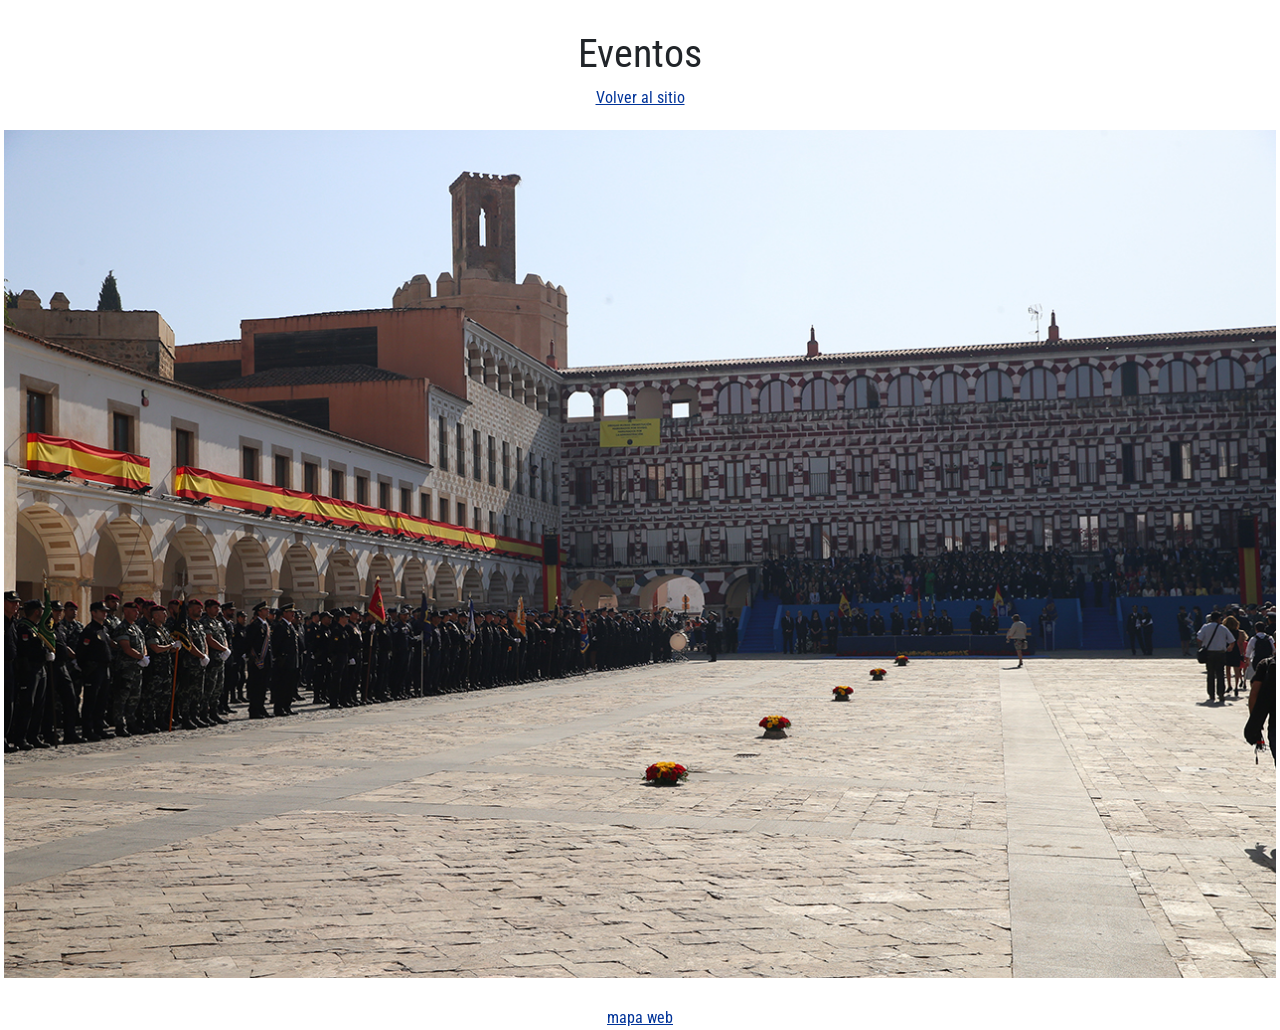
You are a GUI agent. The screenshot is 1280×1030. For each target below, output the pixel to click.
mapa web (640, 1017)
